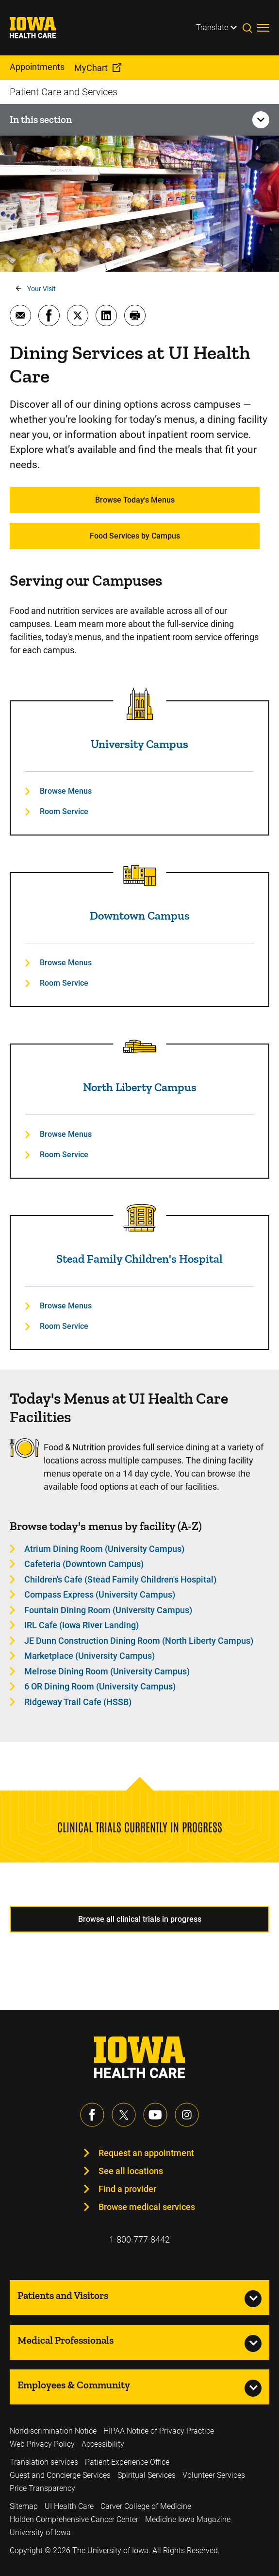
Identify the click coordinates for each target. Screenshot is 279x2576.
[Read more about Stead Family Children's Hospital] (139, 1218)
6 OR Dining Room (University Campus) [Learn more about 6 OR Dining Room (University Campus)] (100, 1686)
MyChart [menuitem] (91, 68)
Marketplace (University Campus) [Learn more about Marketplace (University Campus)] (89, 1656)
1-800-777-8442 (139, 2239)
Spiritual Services (146, 2475)
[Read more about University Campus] (139, 704)
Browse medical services (146, 2207)
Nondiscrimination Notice (53, 2431)
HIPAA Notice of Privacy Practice (158, 2431)
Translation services (44, 2462)
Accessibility (103, 2444)
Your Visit (41, 289)
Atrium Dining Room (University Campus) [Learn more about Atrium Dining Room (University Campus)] (104, 1549)
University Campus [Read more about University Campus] (139, 744)
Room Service (64, 811)
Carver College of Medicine (145, 2506)
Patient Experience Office (127, 2462)
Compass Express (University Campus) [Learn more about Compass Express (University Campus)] (99, 1594)
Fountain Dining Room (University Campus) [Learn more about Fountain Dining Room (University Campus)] (108, 1610)
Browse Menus (66, 791)
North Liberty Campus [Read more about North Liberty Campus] (140, 1087)
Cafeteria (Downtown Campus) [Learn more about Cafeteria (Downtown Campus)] (84, 1564)
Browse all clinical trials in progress (139, 1919)
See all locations (130, 2171)
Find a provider (127, 2189)
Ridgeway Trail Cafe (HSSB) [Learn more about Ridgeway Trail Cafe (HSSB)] (77, 1702)
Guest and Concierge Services (60, 2475)
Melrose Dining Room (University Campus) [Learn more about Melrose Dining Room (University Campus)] (107, 1671)
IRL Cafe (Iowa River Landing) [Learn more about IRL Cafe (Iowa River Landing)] (81, 1625)
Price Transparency (42, 2488)
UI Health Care (69, 2506)
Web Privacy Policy (42, 2444)
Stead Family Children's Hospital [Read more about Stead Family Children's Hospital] (139, 1259)
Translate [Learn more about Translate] (212, 27)
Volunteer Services (213, 2475)
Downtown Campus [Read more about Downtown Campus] (140, 915)
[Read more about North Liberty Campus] (139, 1047)
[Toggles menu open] (263, 28)
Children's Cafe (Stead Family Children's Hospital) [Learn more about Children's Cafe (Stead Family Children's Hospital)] (120, 1579)
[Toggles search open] (250, 28)
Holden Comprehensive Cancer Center (74, 2519)
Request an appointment (146, 2153)
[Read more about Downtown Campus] (139, 875)
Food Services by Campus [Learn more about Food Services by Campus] (135, 535)
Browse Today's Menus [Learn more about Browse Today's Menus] (135, 500)
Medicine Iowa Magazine (187, 2519)
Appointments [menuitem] (37, 67)
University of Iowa (40, 2532)
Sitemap (24, 2506)
